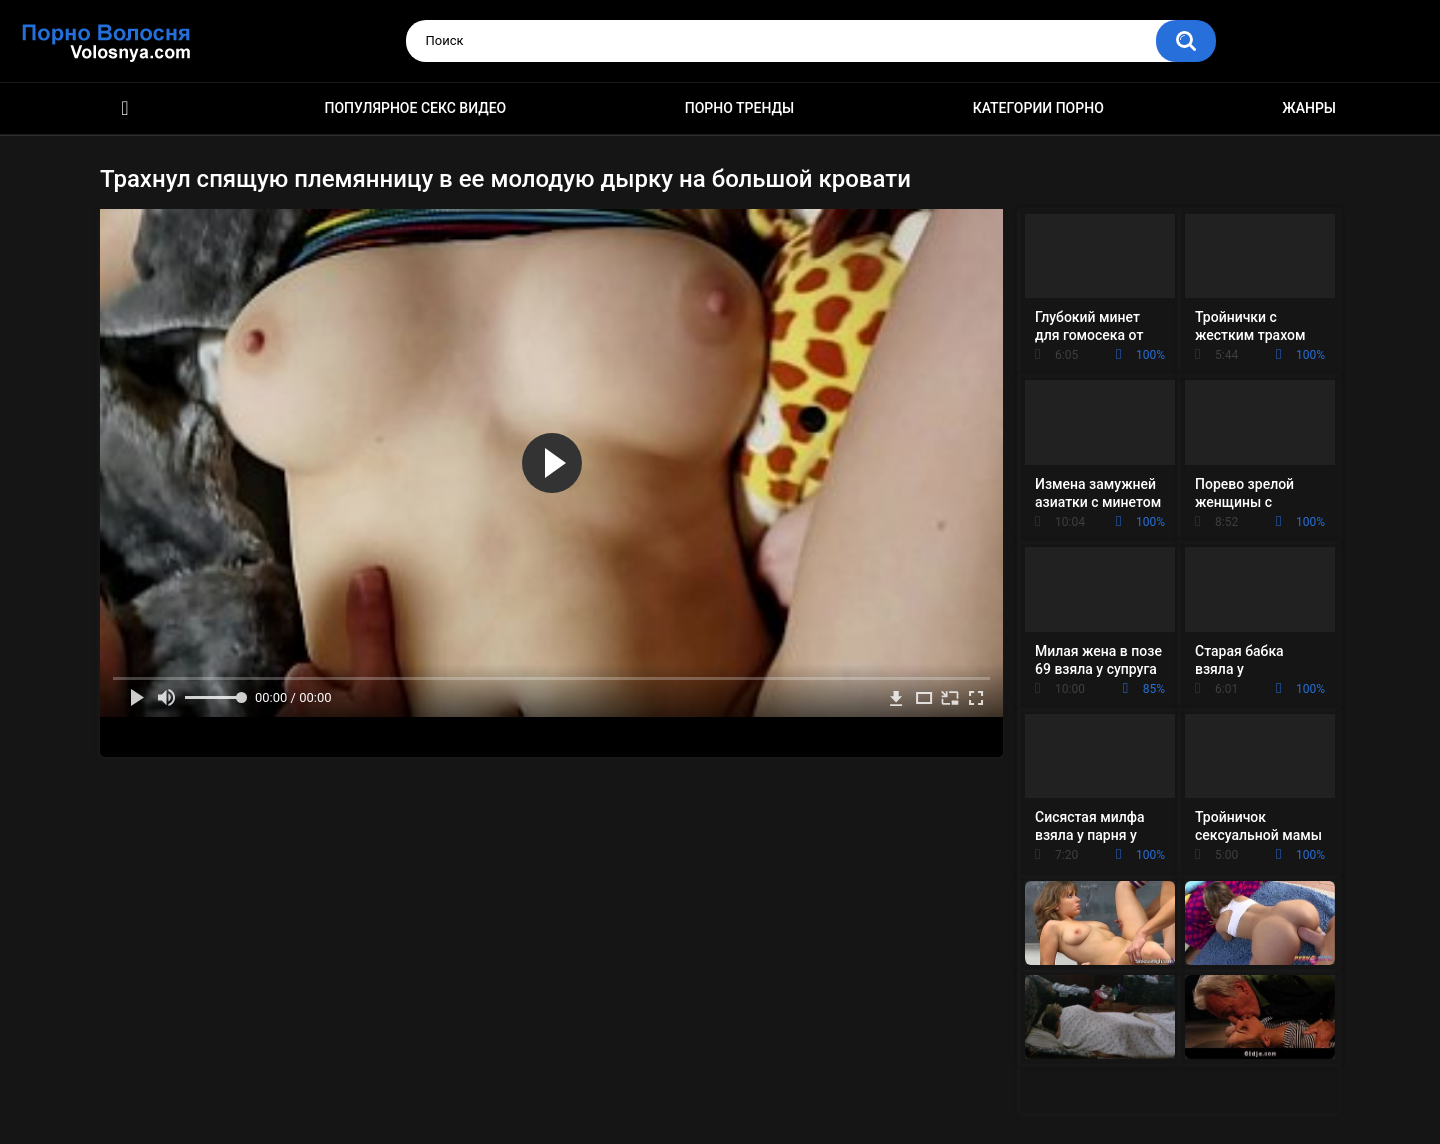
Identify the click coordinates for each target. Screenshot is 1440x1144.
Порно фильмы (125, 108)
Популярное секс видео (416, 108)
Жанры (1309, 108)
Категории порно (1038, 108)
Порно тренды (739, 108)
